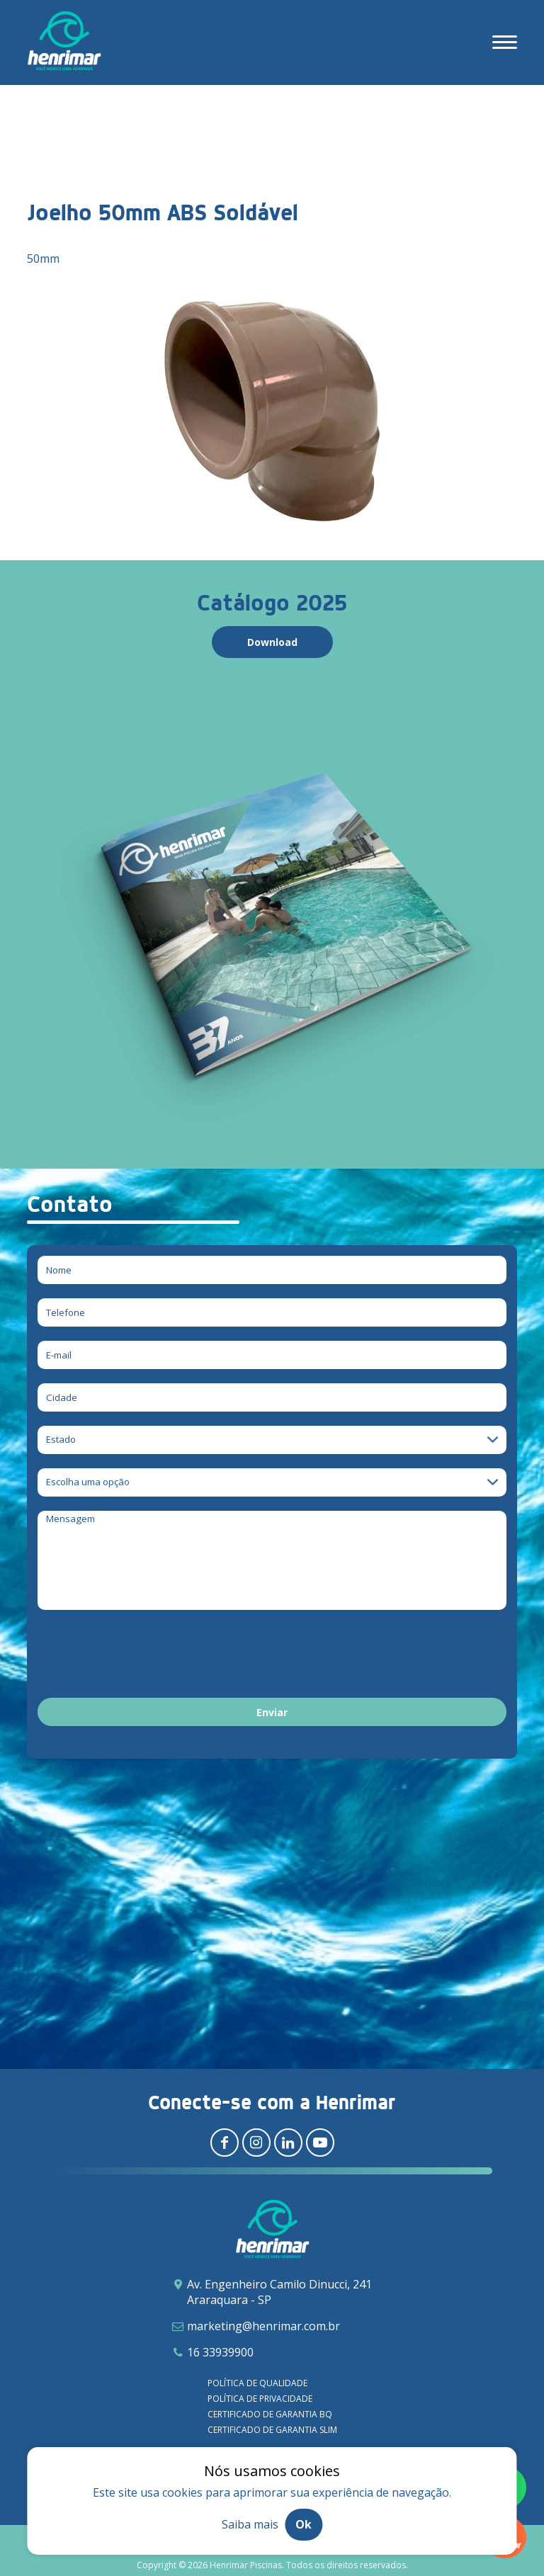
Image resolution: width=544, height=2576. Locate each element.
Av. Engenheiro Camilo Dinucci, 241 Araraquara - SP (279, 2292)
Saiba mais (250, 2524)
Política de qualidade (257, 2383)
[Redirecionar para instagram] (256, 2142)
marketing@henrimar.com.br (263, 2326)
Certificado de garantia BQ (270, 2414)
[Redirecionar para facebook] (224, 2142)
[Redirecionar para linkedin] (288, 2142)
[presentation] (145, 1656)
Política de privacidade (260, 2399)
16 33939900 (220, 2352)
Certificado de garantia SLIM (272, 2430)
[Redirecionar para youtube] (320, 2142)
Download (272, 642)
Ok (303, 2524)
